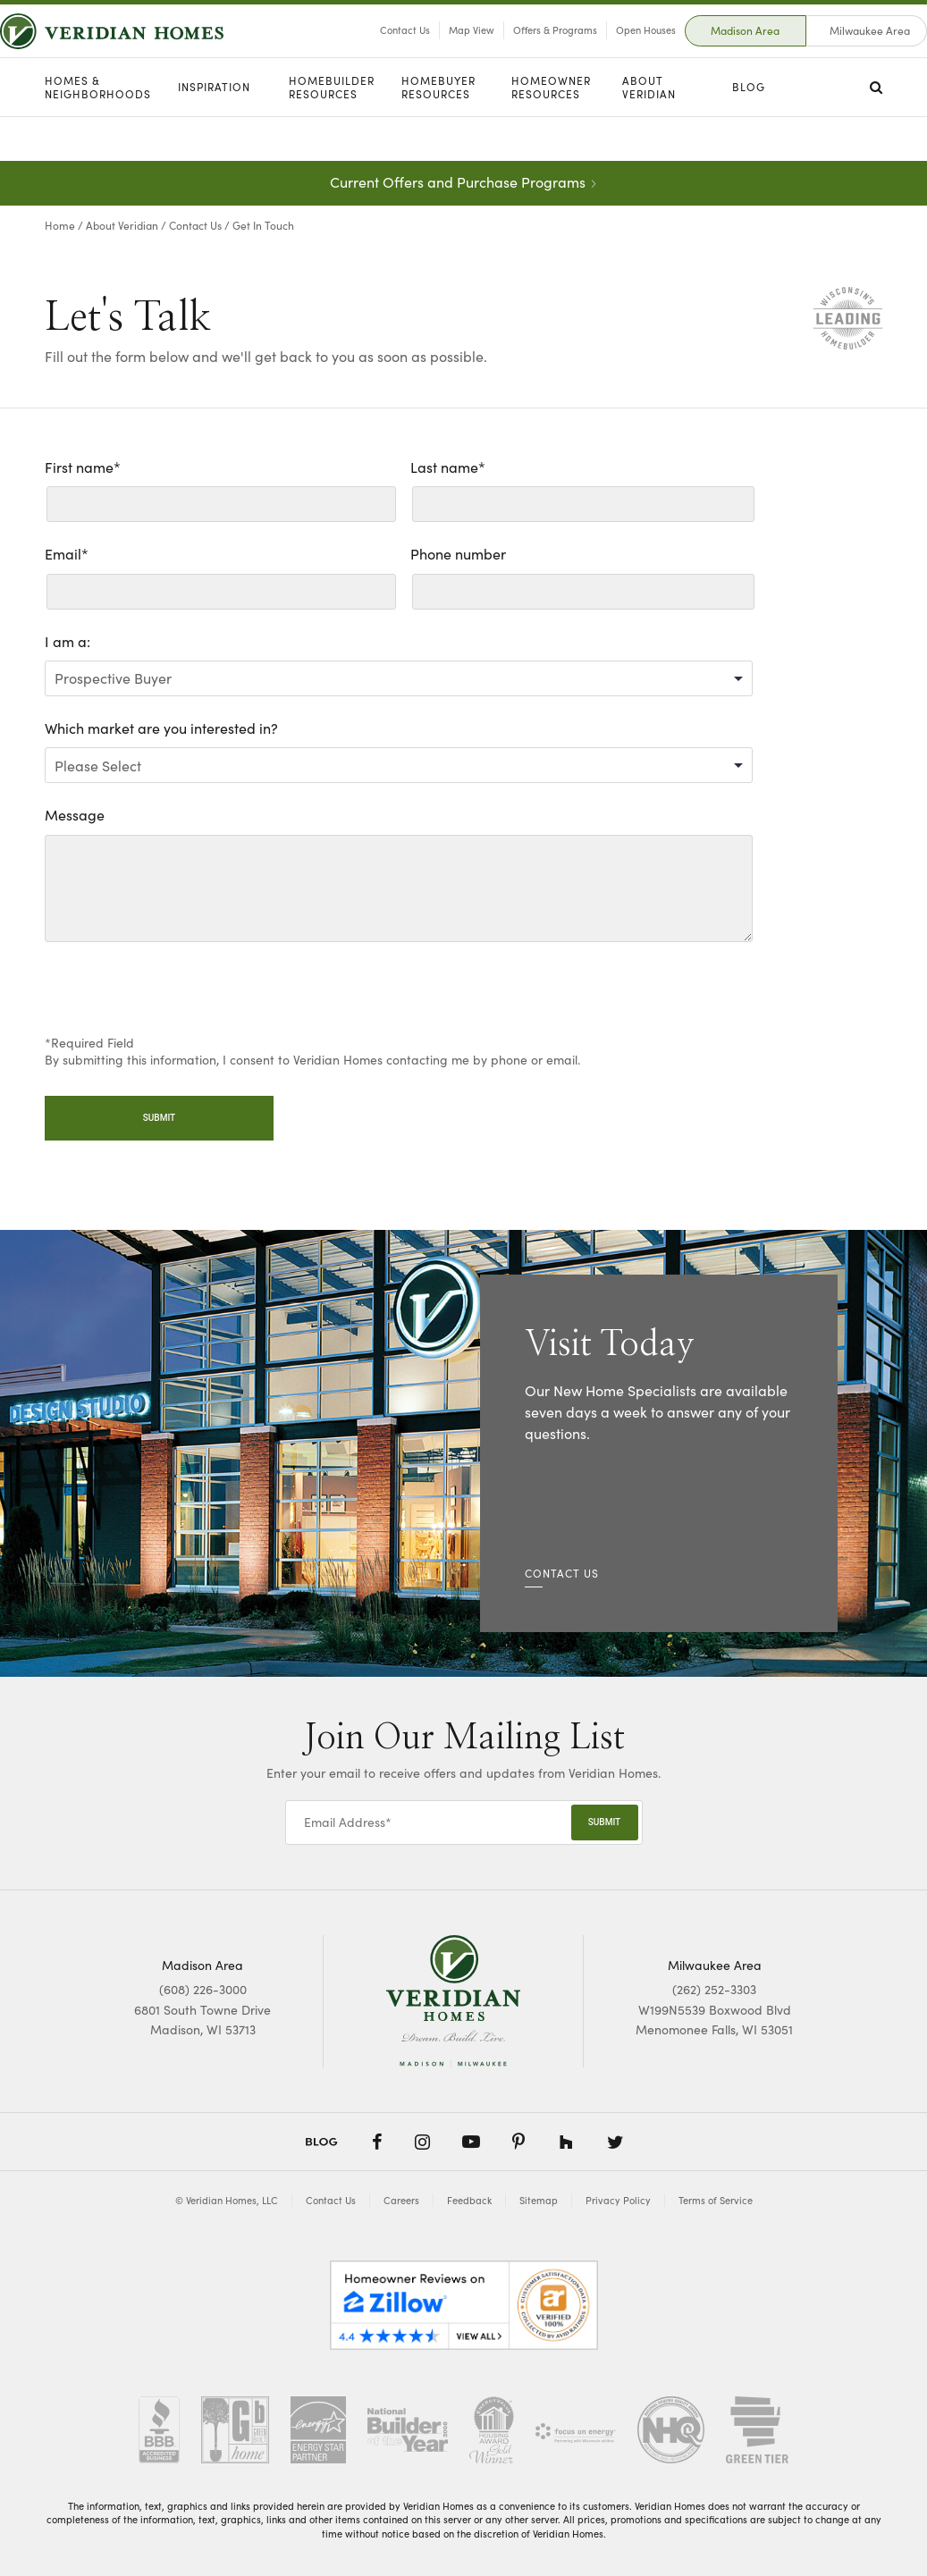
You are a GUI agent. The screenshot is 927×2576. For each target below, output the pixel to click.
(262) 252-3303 (714, 1989)
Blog (748, 131)
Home (60, 225)
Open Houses (601, 52)
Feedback (469, 2200)
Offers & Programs (510, 52)
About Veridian (649, 132)
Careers (401, 2200)
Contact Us (360, 52)
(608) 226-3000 (203, 1989)
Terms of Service (715, 2200)
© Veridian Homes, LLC (226, 2200)
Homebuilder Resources (332, 132)
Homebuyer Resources (438, 132)
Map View (427, 52)
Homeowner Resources (551, 132)
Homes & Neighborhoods (98, 132)
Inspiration (214, 131)
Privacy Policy (618, 2200)
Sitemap (538, 2200)
